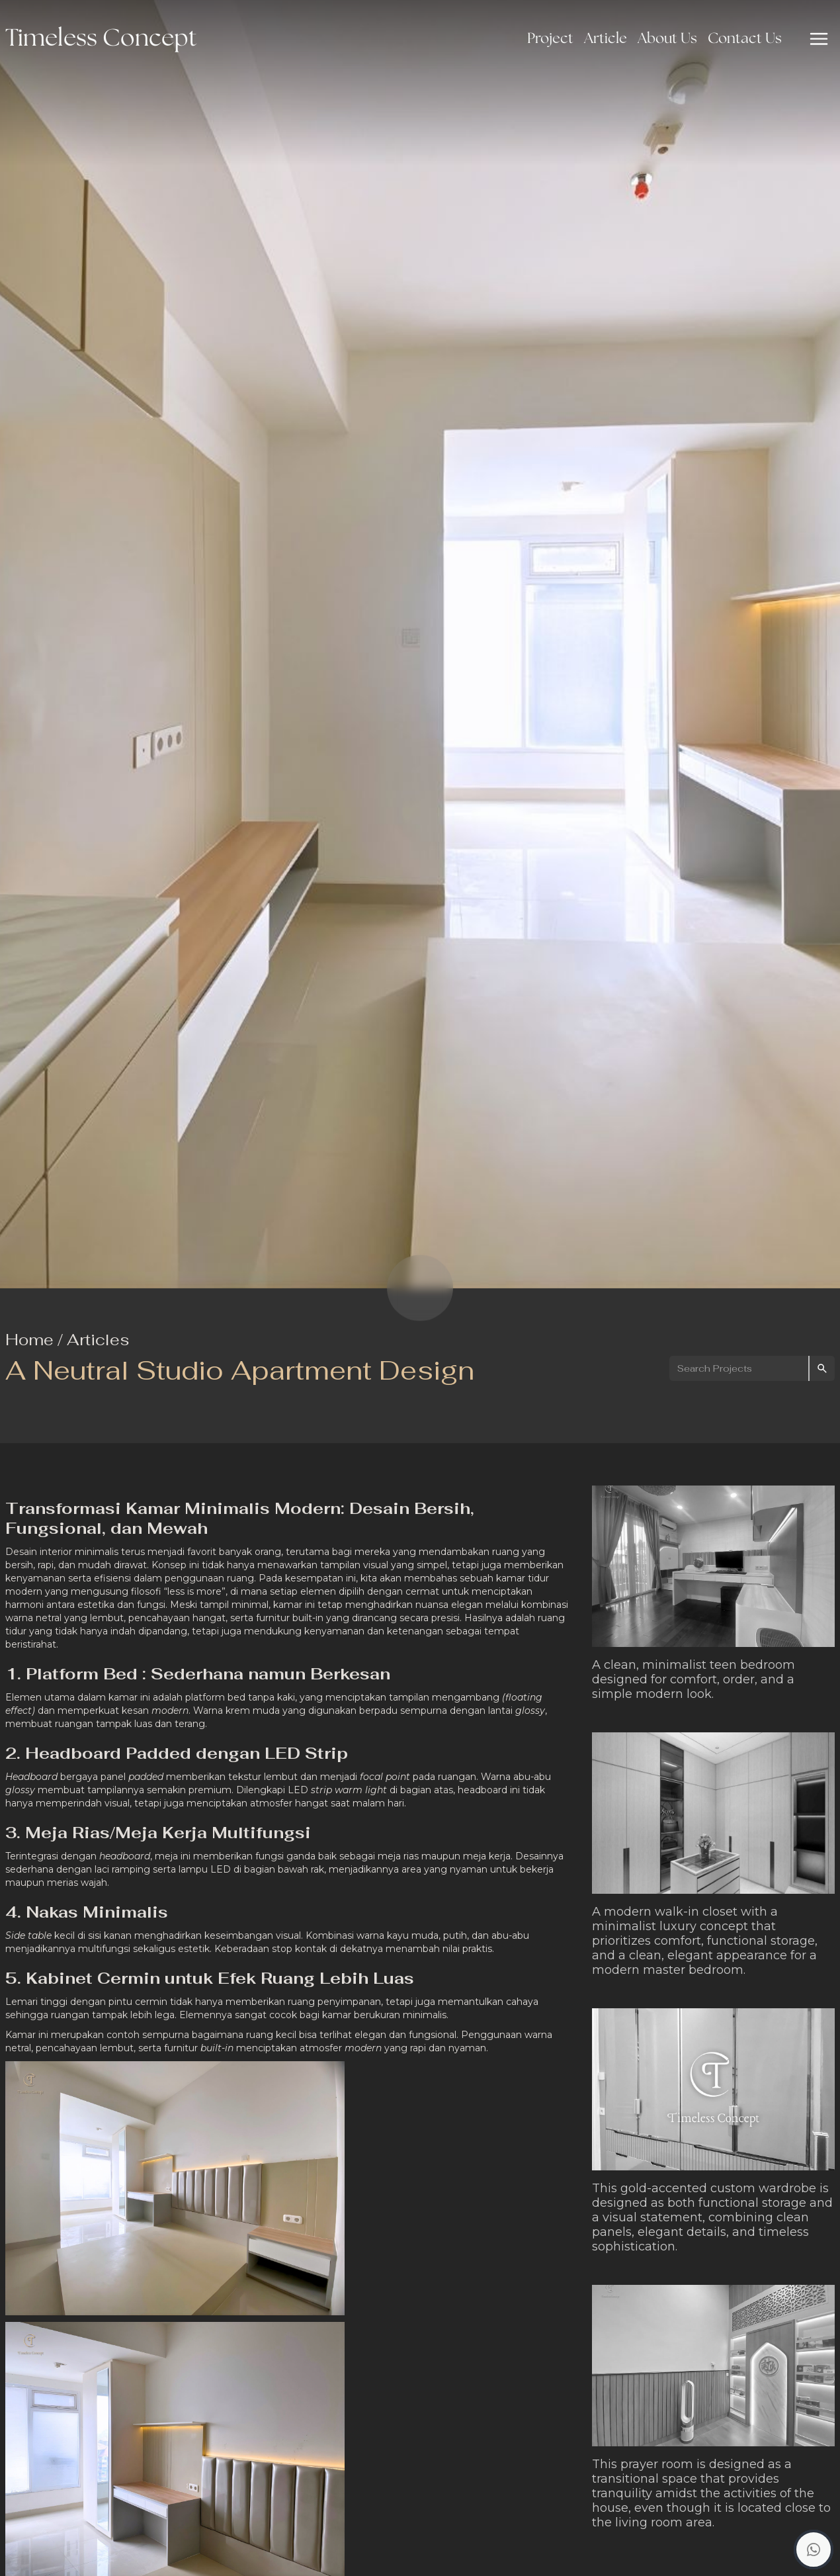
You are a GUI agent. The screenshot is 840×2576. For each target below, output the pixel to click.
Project (550, 39)
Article (605, 39)
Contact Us (745, 39)
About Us (667, 39)
